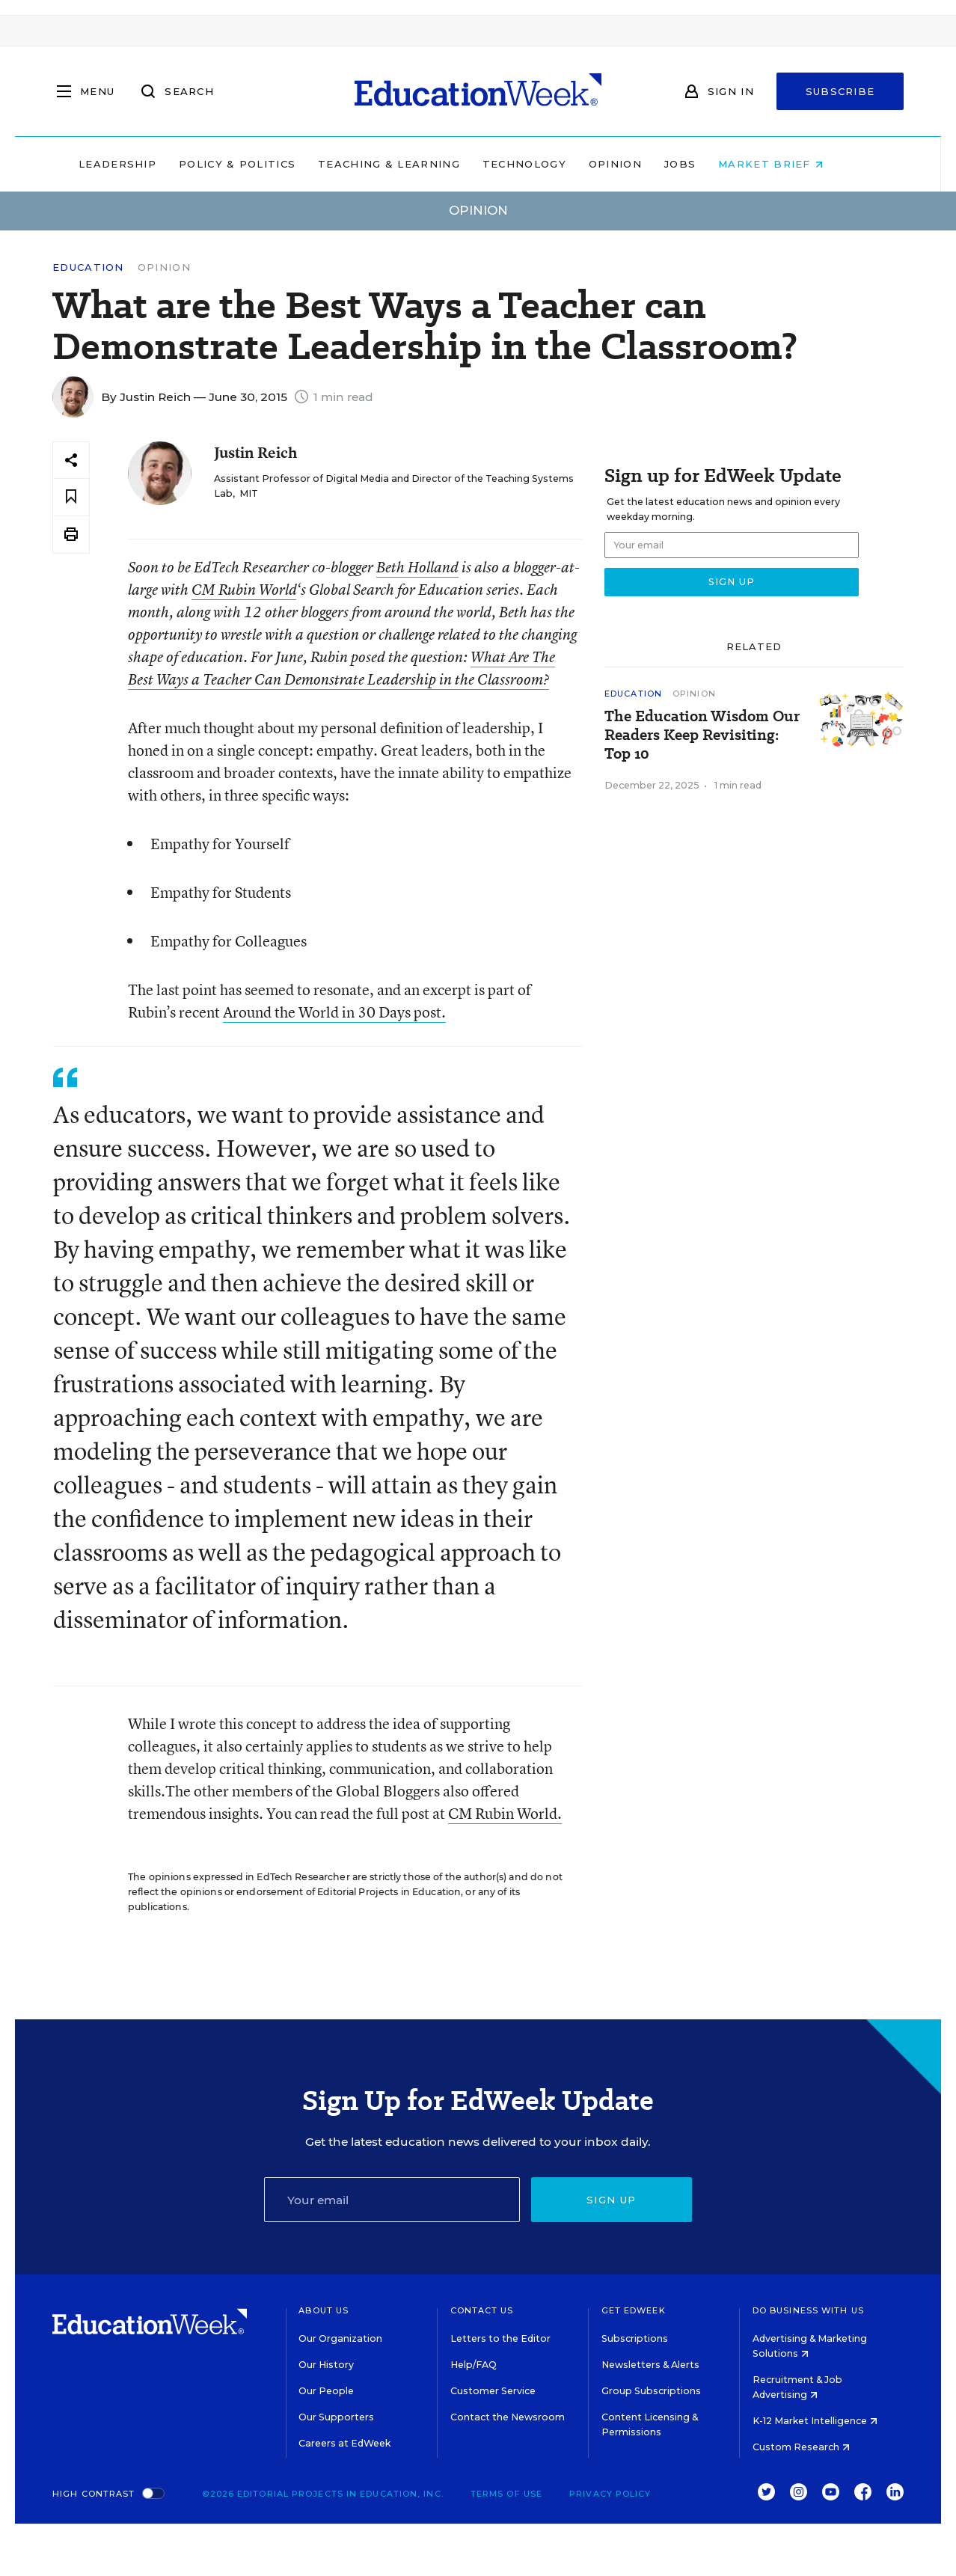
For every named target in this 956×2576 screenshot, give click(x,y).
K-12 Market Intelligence (815, 2420)
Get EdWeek (633, 2310)
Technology (551, 164)
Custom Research (801, 2447)
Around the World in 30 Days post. (334, 1012)
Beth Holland (417, 567)
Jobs (707, 164)
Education (88, 267)
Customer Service (493, 2390)
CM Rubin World (243, 589)
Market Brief (798, 164)
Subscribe (840, 91)
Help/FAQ (473, 2364)
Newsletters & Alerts (650, 2364)
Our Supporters (336, 2417)
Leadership (144, 164)
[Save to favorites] (71, 497)
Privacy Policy (610, 2493)
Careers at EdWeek (344, 2443)
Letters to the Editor (500, 2338)
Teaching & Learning (417, 164)
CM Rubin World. (505, 1813)
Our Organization (340, 2338)
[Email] (392, 2199)
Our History (326, 2364)
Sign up (611, 2200)
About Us (323, 2310)
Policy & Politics (264, 164)
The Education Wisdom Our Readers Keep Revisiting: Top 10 (702, 735)
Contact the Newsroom (507, 2417)
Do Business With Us (808, 2310)
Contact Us (482, 2310)
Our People (326, 2390)
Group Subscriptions (651, 2390)
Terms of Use (506, 2493)
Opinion (642, 164)
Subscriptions (634, 2338)
